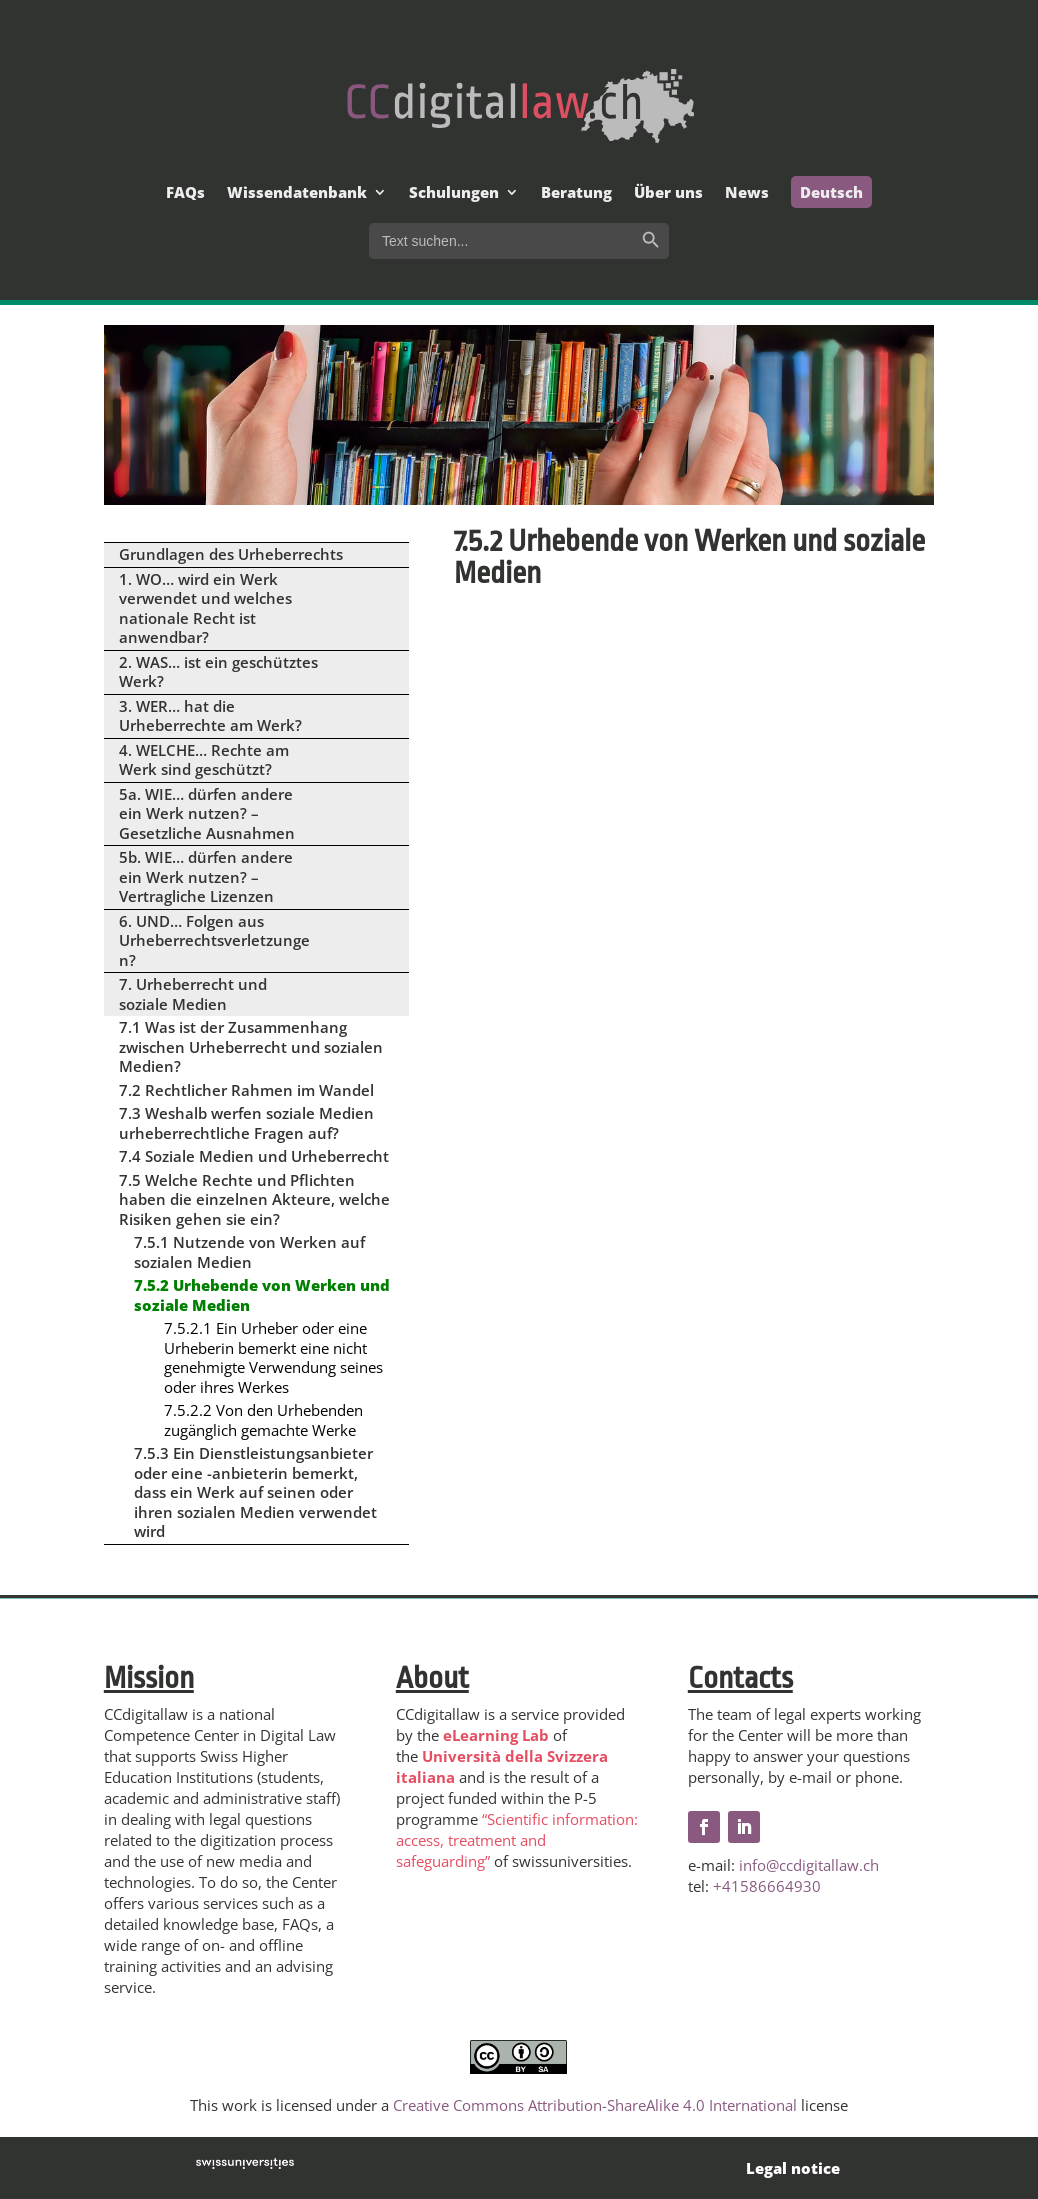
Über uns (668, 193)
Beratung (576, 193)
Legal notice (793, 2168)
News (747, 193)
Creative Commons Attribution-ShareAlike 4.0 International (595, 2105)
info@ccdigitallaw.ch (809, 1865)
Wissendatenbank (297, 193)
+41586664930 (767, 1886)
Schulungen (454, 193)
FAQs (185, 193)
